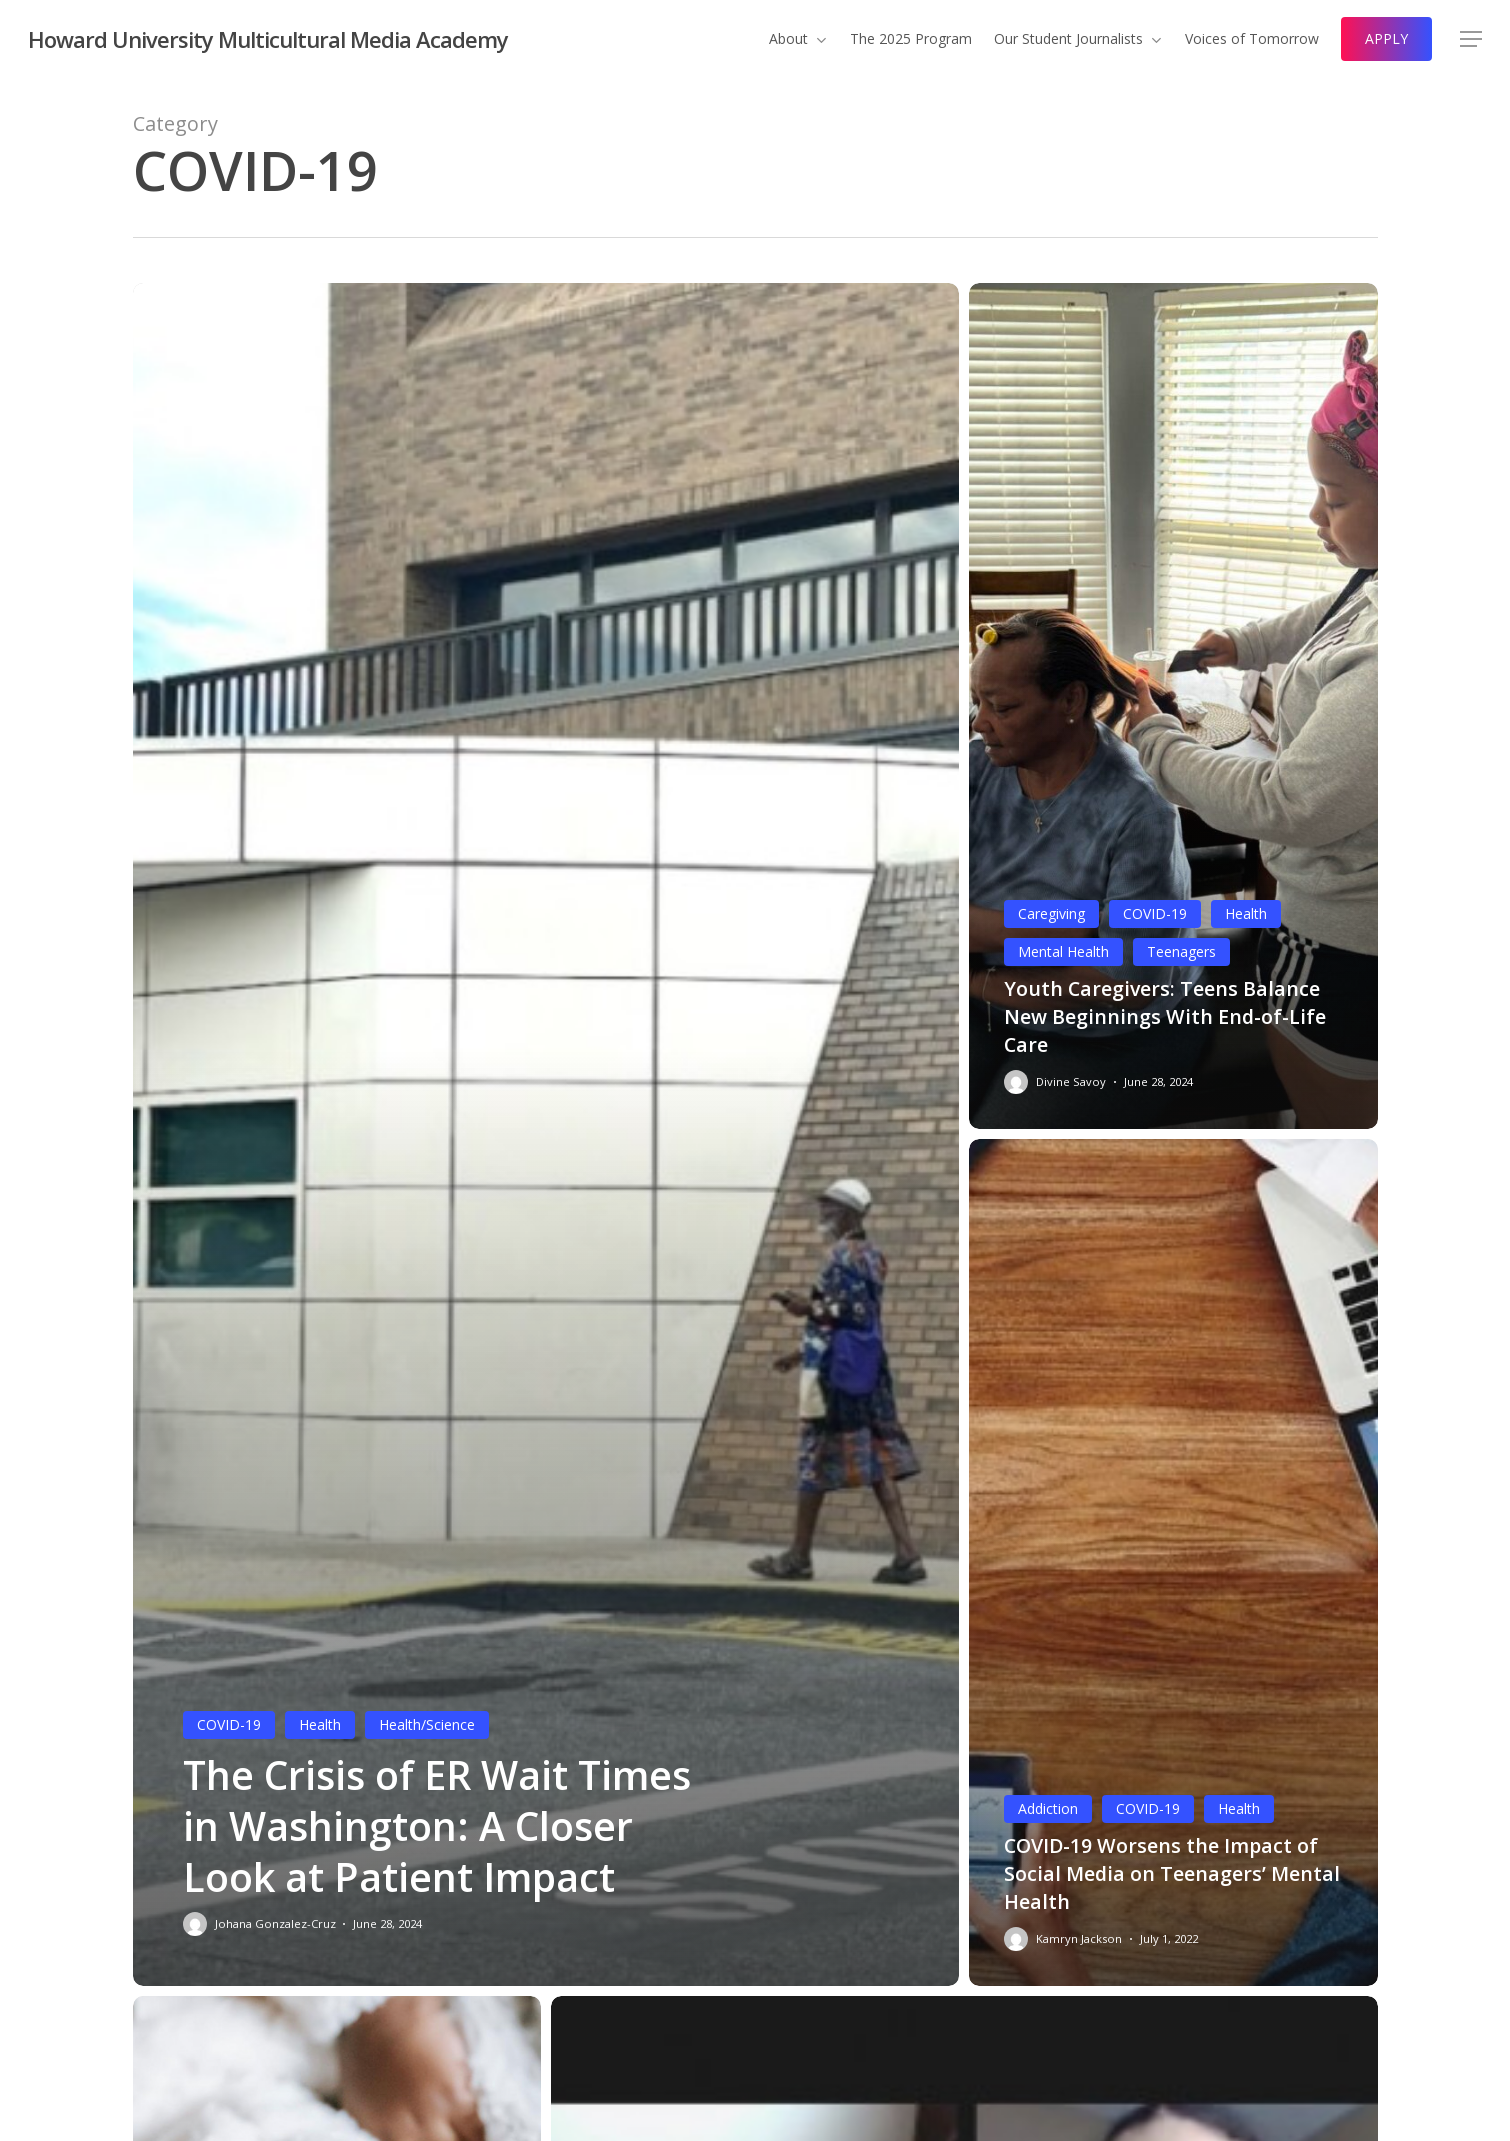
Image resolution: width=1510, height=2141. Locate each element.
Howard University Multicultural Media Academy (268, 39)
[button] (1471, 39)
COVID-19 (229, 1724)
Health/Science (427, 1724)
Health (320, 1724)
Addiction (1048, 1808)
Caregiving (1051, 913)
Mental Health (1063, 951)
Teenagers (1181, 951)
